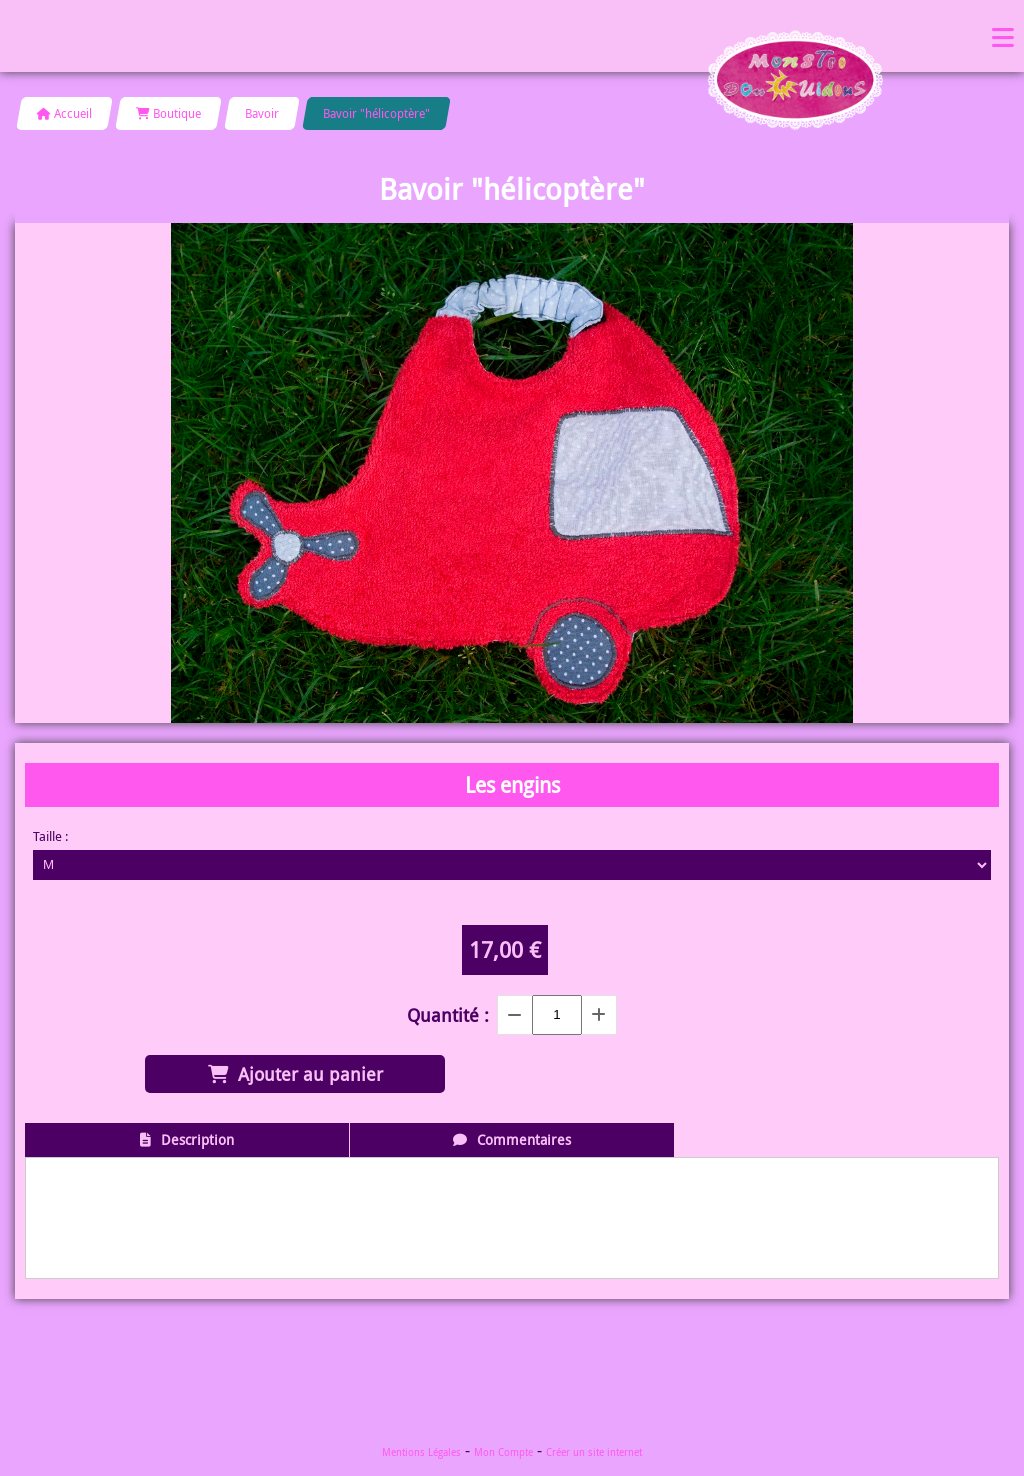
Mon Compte (503, 1452)
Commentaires (524, 1139)
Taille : (50, 836)
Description (197, 1139)
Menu (1003, 36)
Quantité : (448, 1015)
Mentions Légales (421, 1452)
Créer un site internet (594, 1452)
